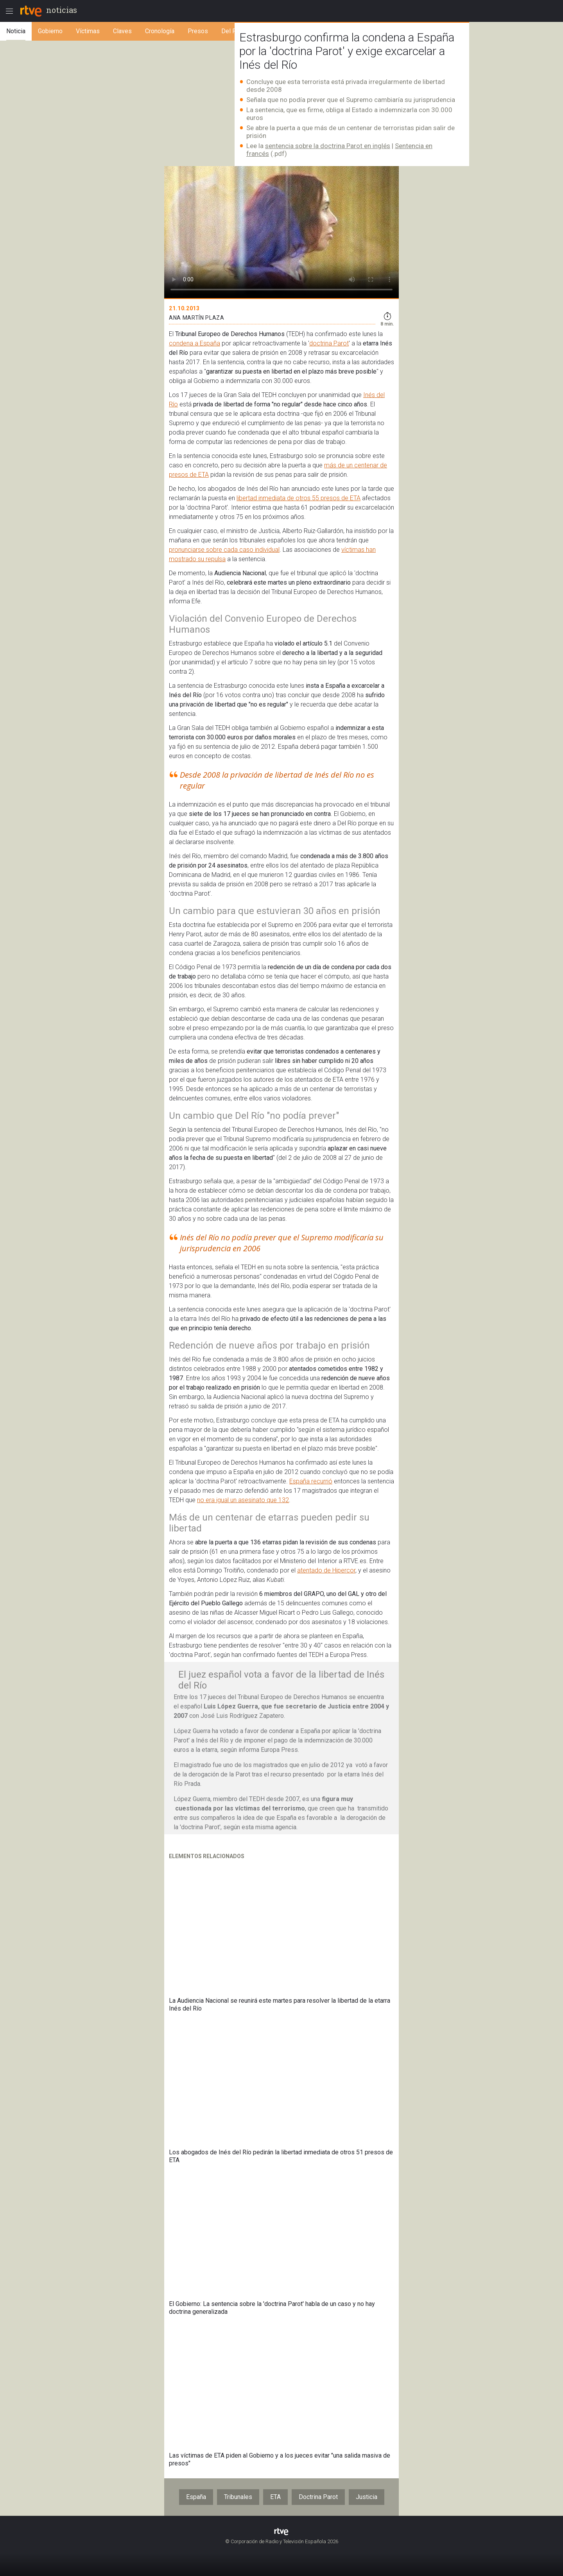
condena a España (194, 343)
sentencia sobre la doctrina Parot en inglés (327, 146)
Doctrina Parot (318, 2497)
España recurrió (310, 1481)
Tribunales (238, 2497)
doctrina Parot (329, 343)
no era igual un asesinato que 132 (243, 1500)
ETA (275, 2497)
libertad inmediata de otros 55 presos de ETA (298, 498)
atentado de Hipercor (326, 1570)
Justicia (366, 2497)
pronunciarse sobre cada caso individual (224, 549)
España (196, 2497)
